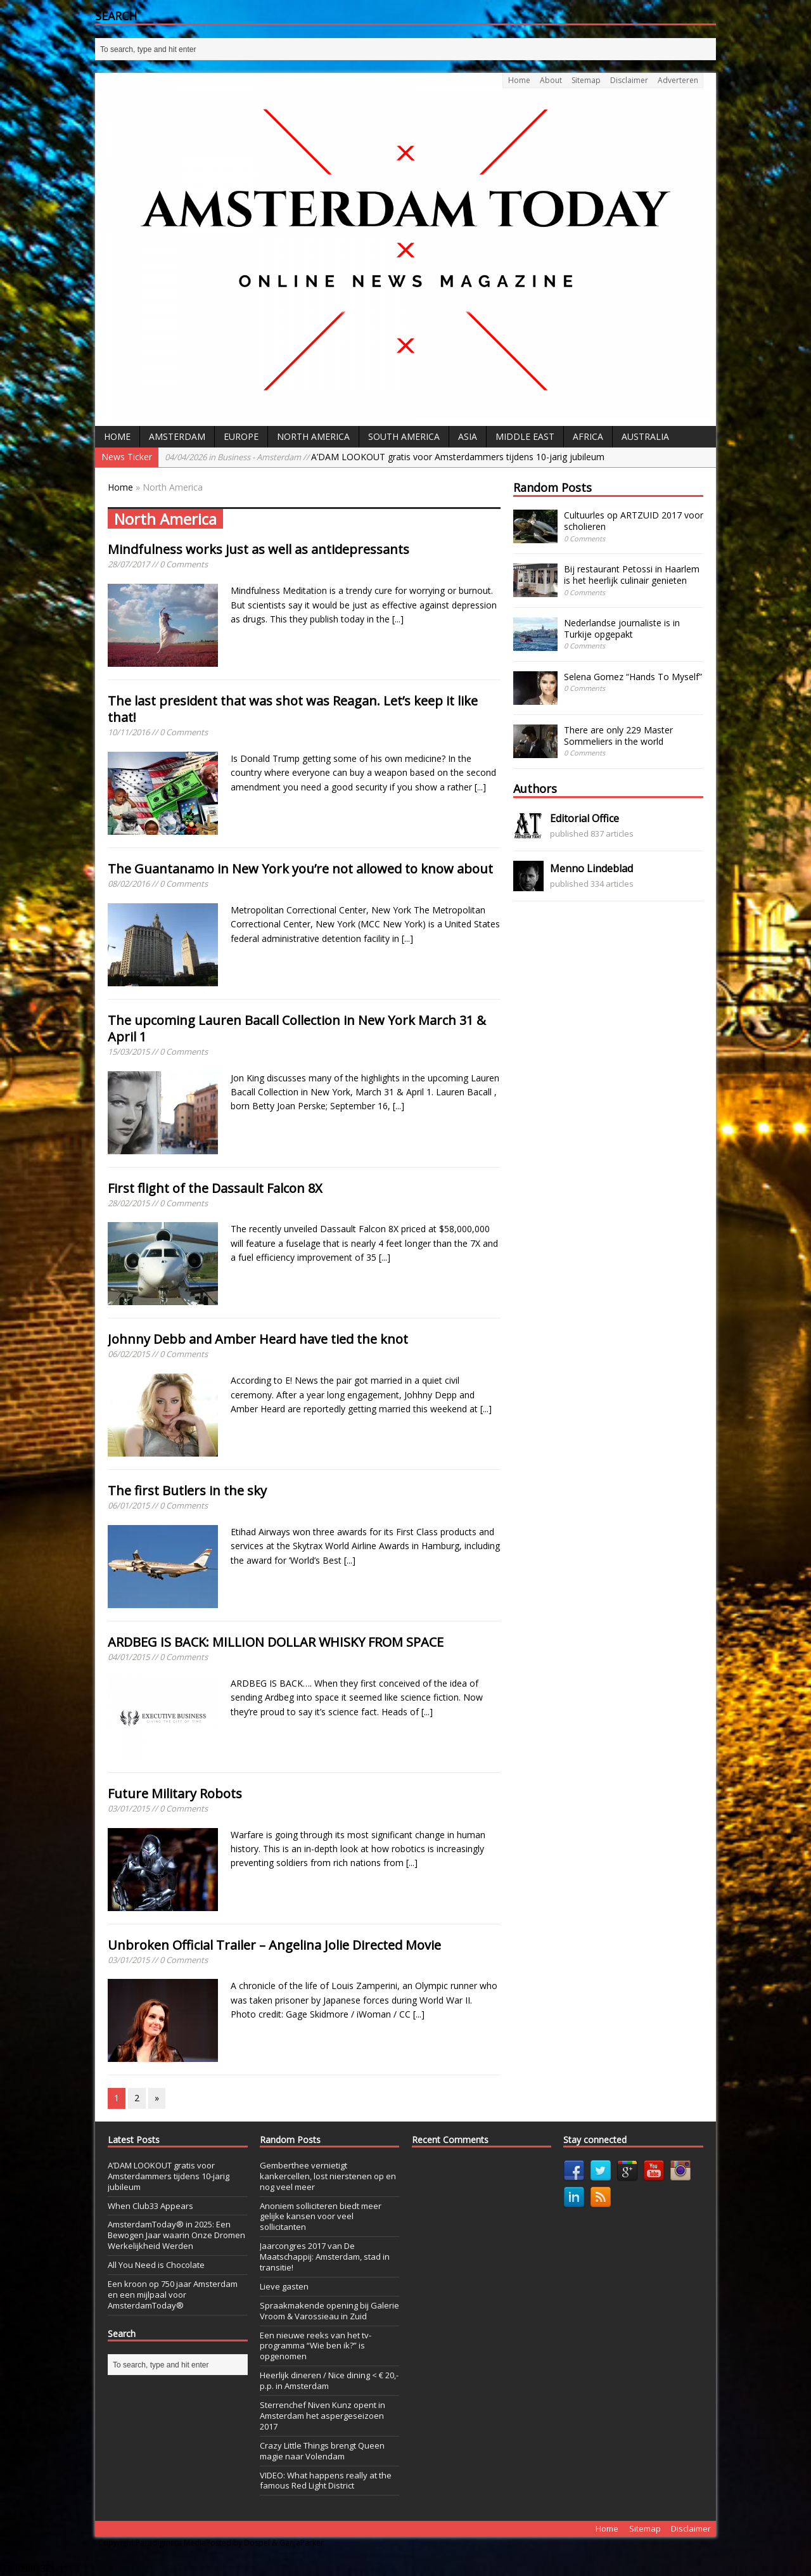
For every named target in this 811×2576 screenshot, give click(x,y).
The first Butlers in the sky (187, 1490)
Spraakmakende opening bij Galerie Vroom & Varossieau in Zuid (329, 2311)
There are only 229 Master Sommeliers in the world (618, 735)
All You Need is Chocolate (156, 2264)
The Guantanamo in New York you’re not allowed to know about (300, 868)
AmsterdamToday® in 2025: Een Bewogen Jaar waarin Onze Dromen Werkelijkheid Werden (176, 2235)
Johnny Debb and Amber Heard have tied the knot (258, 1339)
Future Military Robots (175, 1793)
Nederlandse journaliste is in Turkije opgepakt (622, 628)
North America (313, 436)
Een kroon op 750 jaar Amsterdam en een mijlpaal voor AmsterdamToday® (173, 2294)
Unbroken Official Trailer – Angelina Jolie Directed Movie (274, 1945)
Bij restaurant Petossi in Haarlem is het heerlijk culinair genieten (631, 574)
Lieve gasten (284, 2286)
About (551, 80)
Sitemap (586, 80)
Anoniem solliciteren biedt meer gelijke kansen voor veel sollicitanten (320, 2216)
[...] (398, 619)
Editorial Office (584, 818)
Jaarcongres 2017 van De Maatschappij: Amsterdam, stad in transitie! (325, 2256)
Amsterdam (177, 436)
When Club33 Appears (150, 2206)
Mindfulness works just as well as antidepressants (258, 549)
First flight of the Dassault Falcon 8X (215, 1188)
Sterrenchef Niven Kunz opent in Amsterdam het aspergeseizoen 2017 (322, 2415)
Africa (588, 436)
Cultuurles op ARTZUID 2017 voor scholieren (633, 520)
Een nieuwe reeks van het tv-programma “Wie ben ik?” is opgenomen (315, 2345)
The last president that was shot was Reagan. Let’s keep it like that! (293, 709)
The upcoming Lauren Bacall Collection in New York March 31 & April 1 (297, 1028)
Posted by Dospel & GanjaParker (265, 2542)
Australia (645, 436)
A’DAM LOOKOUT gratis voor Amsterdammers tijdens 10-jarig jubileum (384, 457)
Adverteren (678, 80)
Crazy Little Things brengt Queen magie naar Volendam (322, 2451)
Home (519, 80)
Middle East (524, 436)
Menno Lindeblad (591, 868)
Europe (241, 436)
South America (404, 436)
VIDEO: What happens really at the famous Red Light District (326, 2481)
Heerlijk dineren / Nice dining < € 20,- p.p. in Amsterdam (329, 2380)
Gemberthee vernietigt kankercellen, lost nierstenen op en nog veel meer (328, 2176)
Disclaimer (629, 80)
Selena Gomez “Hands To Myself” (633, 677)
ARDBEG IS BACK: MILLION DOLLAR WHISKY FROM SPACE (276, 1642)
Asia (467, 436)
